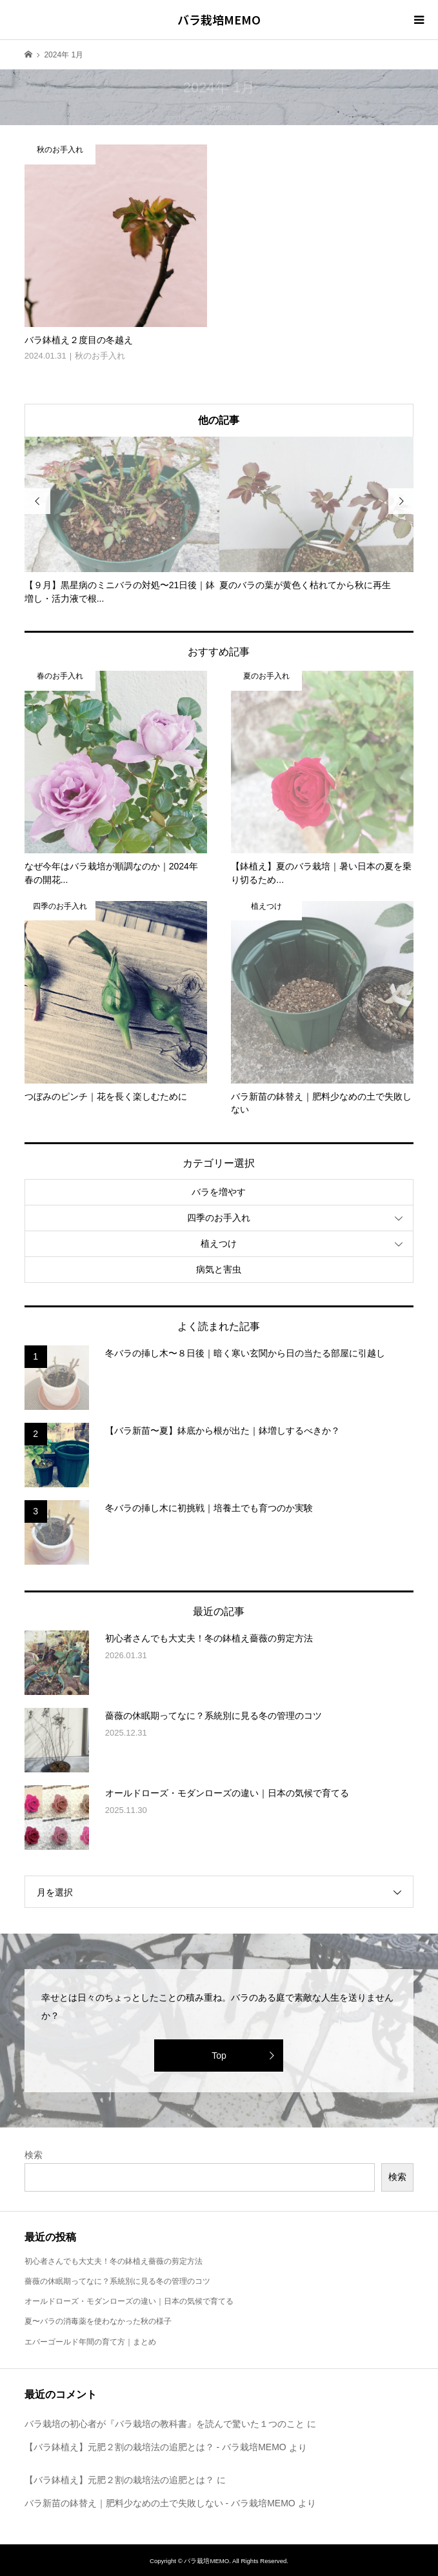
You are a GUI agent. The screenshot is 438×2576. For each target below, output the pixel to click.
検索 (34, 2155)
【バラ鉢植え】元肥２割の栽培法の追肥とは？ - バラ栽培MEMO (155, 2447)
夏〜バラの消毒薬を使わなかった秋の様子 (98, 2321)
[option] (122, 521)
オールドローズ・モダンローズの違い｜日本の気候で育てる (129, 2301)
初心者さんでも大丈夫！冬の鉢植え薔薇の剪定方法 (114, 2261)
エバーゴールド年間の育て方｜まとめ (90, 2341)
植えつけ (219, 1243)
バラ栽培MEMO (219, 19)
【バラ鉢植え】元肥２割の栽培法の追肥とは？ (119, 2480)
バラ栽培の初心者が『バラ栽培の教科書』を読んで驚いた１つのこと (164, 2424)
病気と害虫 (218, 1269)
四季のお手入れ (218, 1218)
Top (219, 2055)
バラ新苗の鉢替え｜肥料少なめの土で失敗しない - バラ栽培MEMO (160, 2503)
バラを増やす (219, 1192)
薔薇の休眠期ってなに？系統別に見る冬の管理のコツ (117, 2281)
